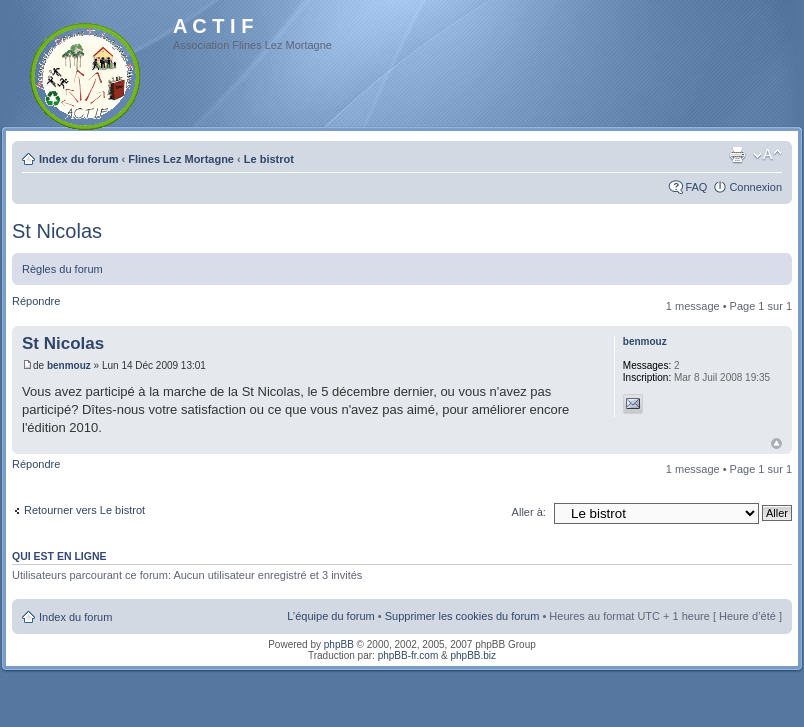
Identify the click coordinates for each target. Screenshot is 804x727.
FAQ (696, 187)
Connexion (755, 187)
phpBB (339, 644)
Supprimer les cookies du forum (462, 616)
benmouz (69, 365)
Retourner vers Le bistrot (84, 510)
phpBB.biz (473, 655)
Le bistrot (269, 159)
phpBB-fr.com (408, 655)
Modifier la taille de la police (767, 155)
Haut (776, 443)
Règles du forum (62, 269)
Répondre (36, 301)
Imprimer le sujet (737, 155)
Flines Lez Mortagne (181, 159)
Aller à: (529, 512)
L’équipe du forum (330, 616)
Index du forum (78, 159)
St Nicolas (57, 231)
